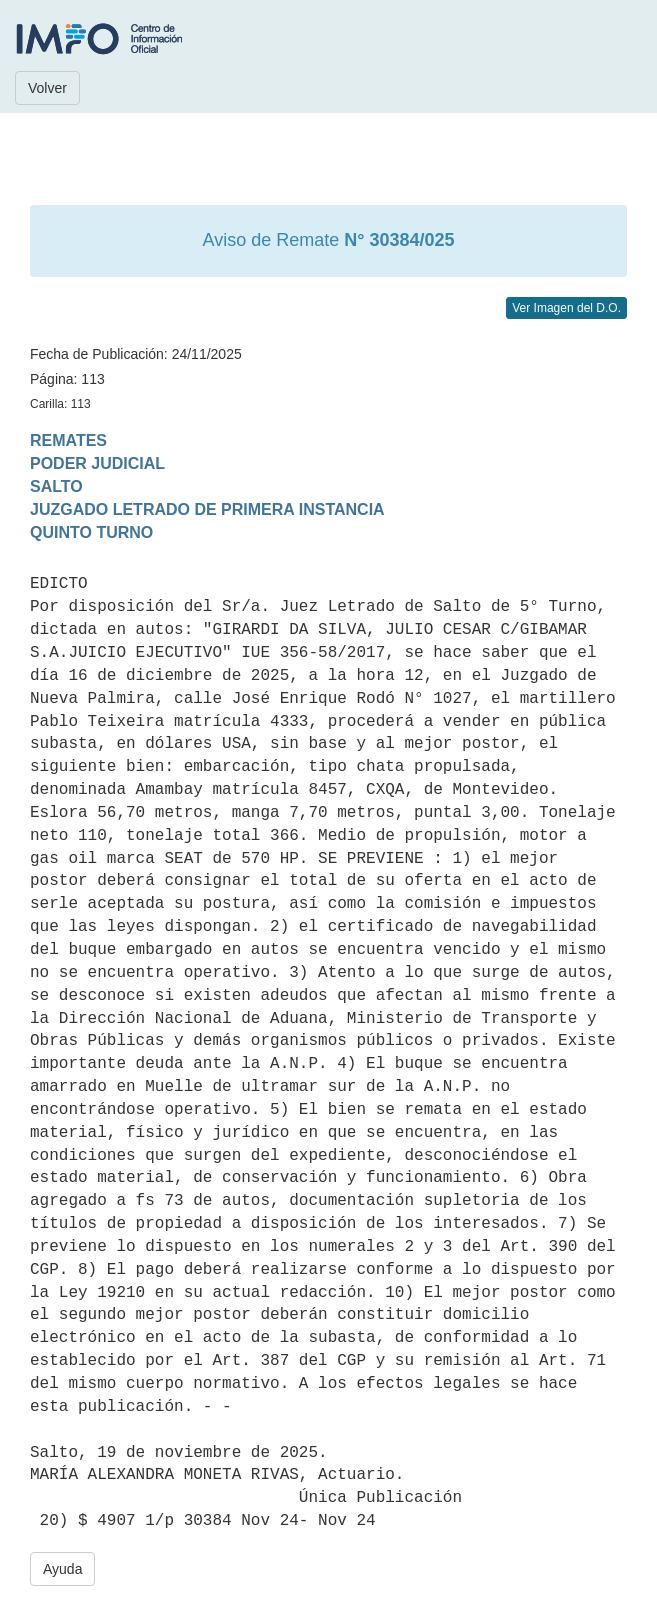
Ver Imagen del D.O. (566, 308)
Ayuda (62, 1569)
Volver (47, 88)
